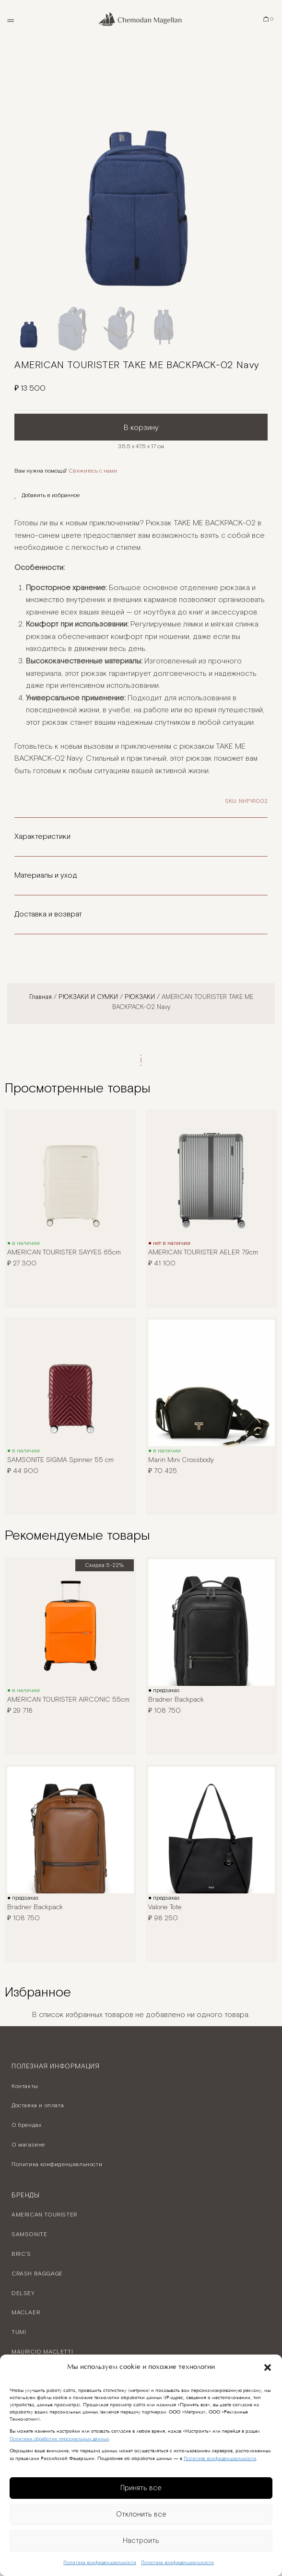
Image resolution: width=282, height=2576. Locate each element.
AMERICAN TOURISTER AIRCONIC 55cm (68, 1699)
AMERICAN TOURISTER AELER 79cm (203, 1252)
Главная (40, 997)
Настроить (141, 2540)
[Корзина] (269, 19)
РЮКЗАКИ (140, 997)
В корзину (141, 428)
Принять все (141, 2488)
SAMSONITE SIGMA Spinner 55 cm (60, 1460)
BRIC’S (21, 2254)
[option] (141, 172)
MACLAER (26, 2312)
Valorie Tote (165, 1907)
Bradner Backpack (176, 1699)
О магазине (28, 2144)
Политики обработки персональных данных (59, 2439)
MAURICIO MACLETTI (42, 2352)
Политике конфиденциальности (220, 2459)
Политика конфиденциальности (99, 2563)
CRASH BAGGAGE (37, 2273)
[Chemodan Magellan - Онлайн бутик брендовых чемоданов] (141, 19)
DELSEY (23, 2293)
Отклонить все (141, 2514)
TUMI (19, 2332)
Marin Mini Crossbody (181, 1460)
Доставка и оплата (38, 2105)
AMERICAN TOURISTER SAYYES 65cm (64, 1252)
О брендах (26, 2125)
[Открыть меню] (10, 19)
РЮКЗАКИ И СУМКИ (88, 997)
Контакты (25, 2086)
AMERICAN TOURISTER (44, 2214)
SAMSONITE (29, 2234)
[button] (267, 2367)
